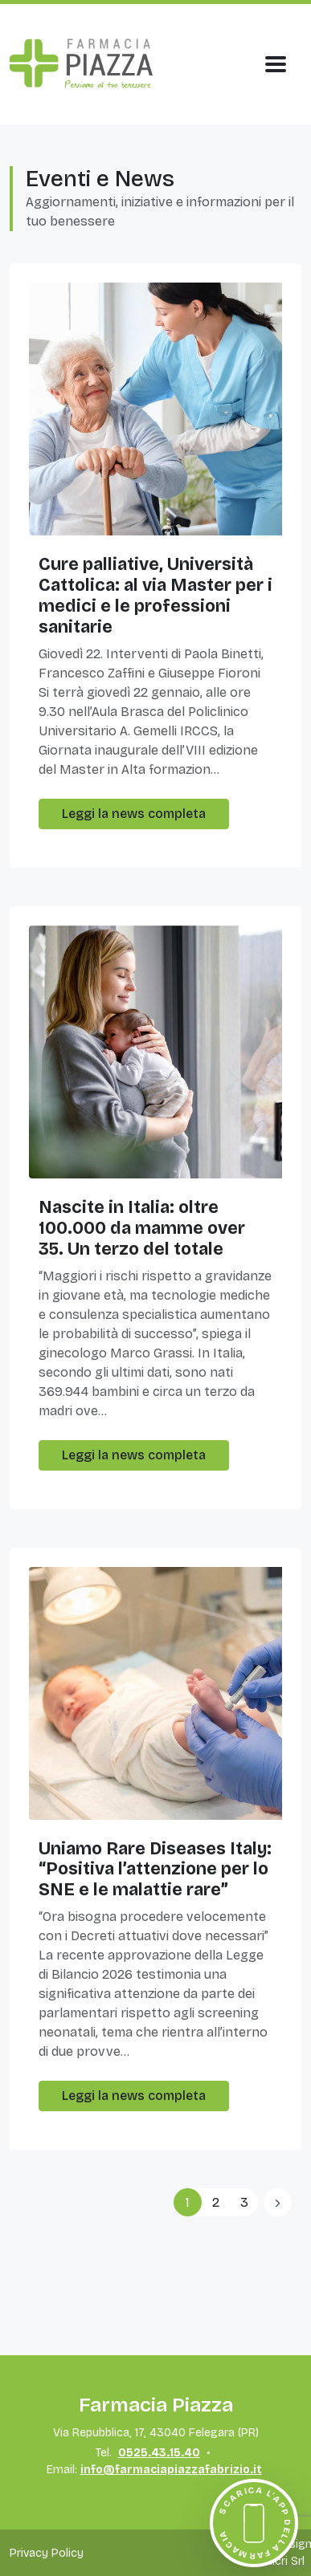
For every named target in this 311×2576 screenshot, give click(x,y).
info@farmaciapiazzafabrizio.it (171, 2469)
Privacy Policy (47, 2553)
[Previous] (278, 2202)
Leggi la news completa (134, 813)
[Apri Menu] (275, 64)
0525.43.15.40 (159, 2453)
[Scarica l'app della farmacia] (254, 2523)
